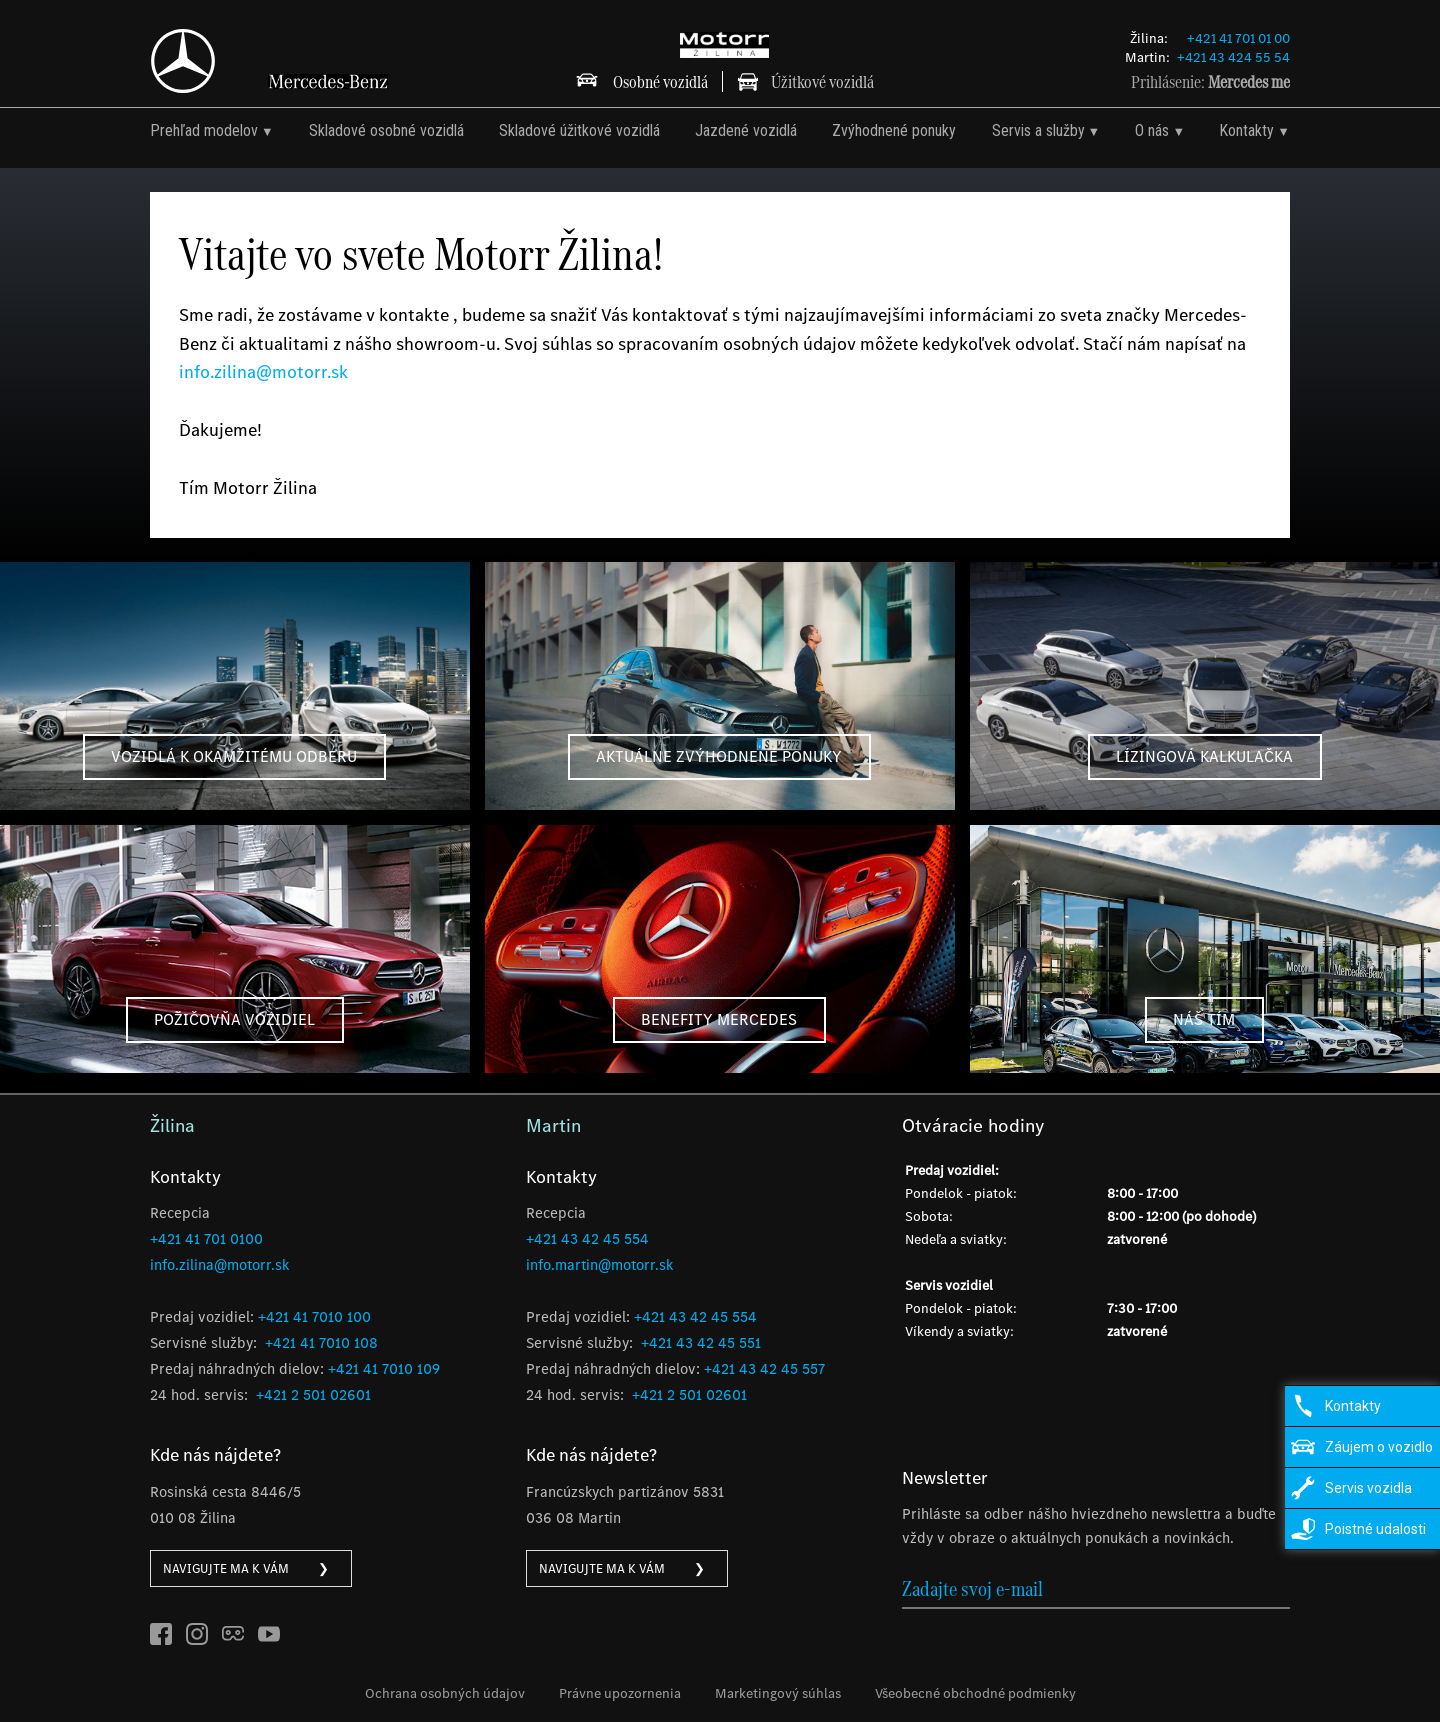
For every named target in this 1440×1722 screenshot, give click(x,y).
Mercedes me (1249, 81)
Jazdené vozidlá (746, 130)
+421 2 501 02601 (313, 1395)
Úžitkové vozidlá (822, 81)
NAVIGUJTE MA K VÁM (246, 1568)
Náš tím (1204, 1019)
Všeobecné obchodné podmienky (975, 1693)
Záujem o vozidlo (1379, 1447)
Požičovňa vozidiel (234, 1019)
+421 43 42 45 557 (764, 1369)
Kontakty (1246, 130)
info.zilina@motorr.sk (263, 372)
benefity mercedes (719, 1019)
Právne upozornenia (620, 1693)
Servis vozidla (1368, 1488)
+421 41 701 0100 (206, 1239)
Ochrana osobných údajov (445, 1693)
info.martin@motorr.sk (599, 1265)
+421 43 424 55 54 (1233, 57)
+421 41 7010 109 (384, 1369)
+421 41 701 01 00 (1238, 38)
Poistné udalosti (1375, 1529)
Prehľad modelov (204, 130)
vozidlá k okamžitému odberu (234, 756)
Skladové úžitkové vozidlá (579, 130)
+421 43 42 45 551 (701, 1343)
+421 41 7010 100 (314, 1317)
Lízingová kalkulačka (1204, 756)
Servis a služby (1038, 130)
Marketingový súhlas (778, 1693)
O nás (1152, 130)
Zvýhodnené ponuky (894, 130)
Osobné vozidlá (660, 81)
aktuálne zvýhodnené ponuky (719, 756)
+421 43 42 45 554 (587, 1239)
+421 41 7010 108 (321, 1343)
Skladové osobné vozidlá (386, 130)
